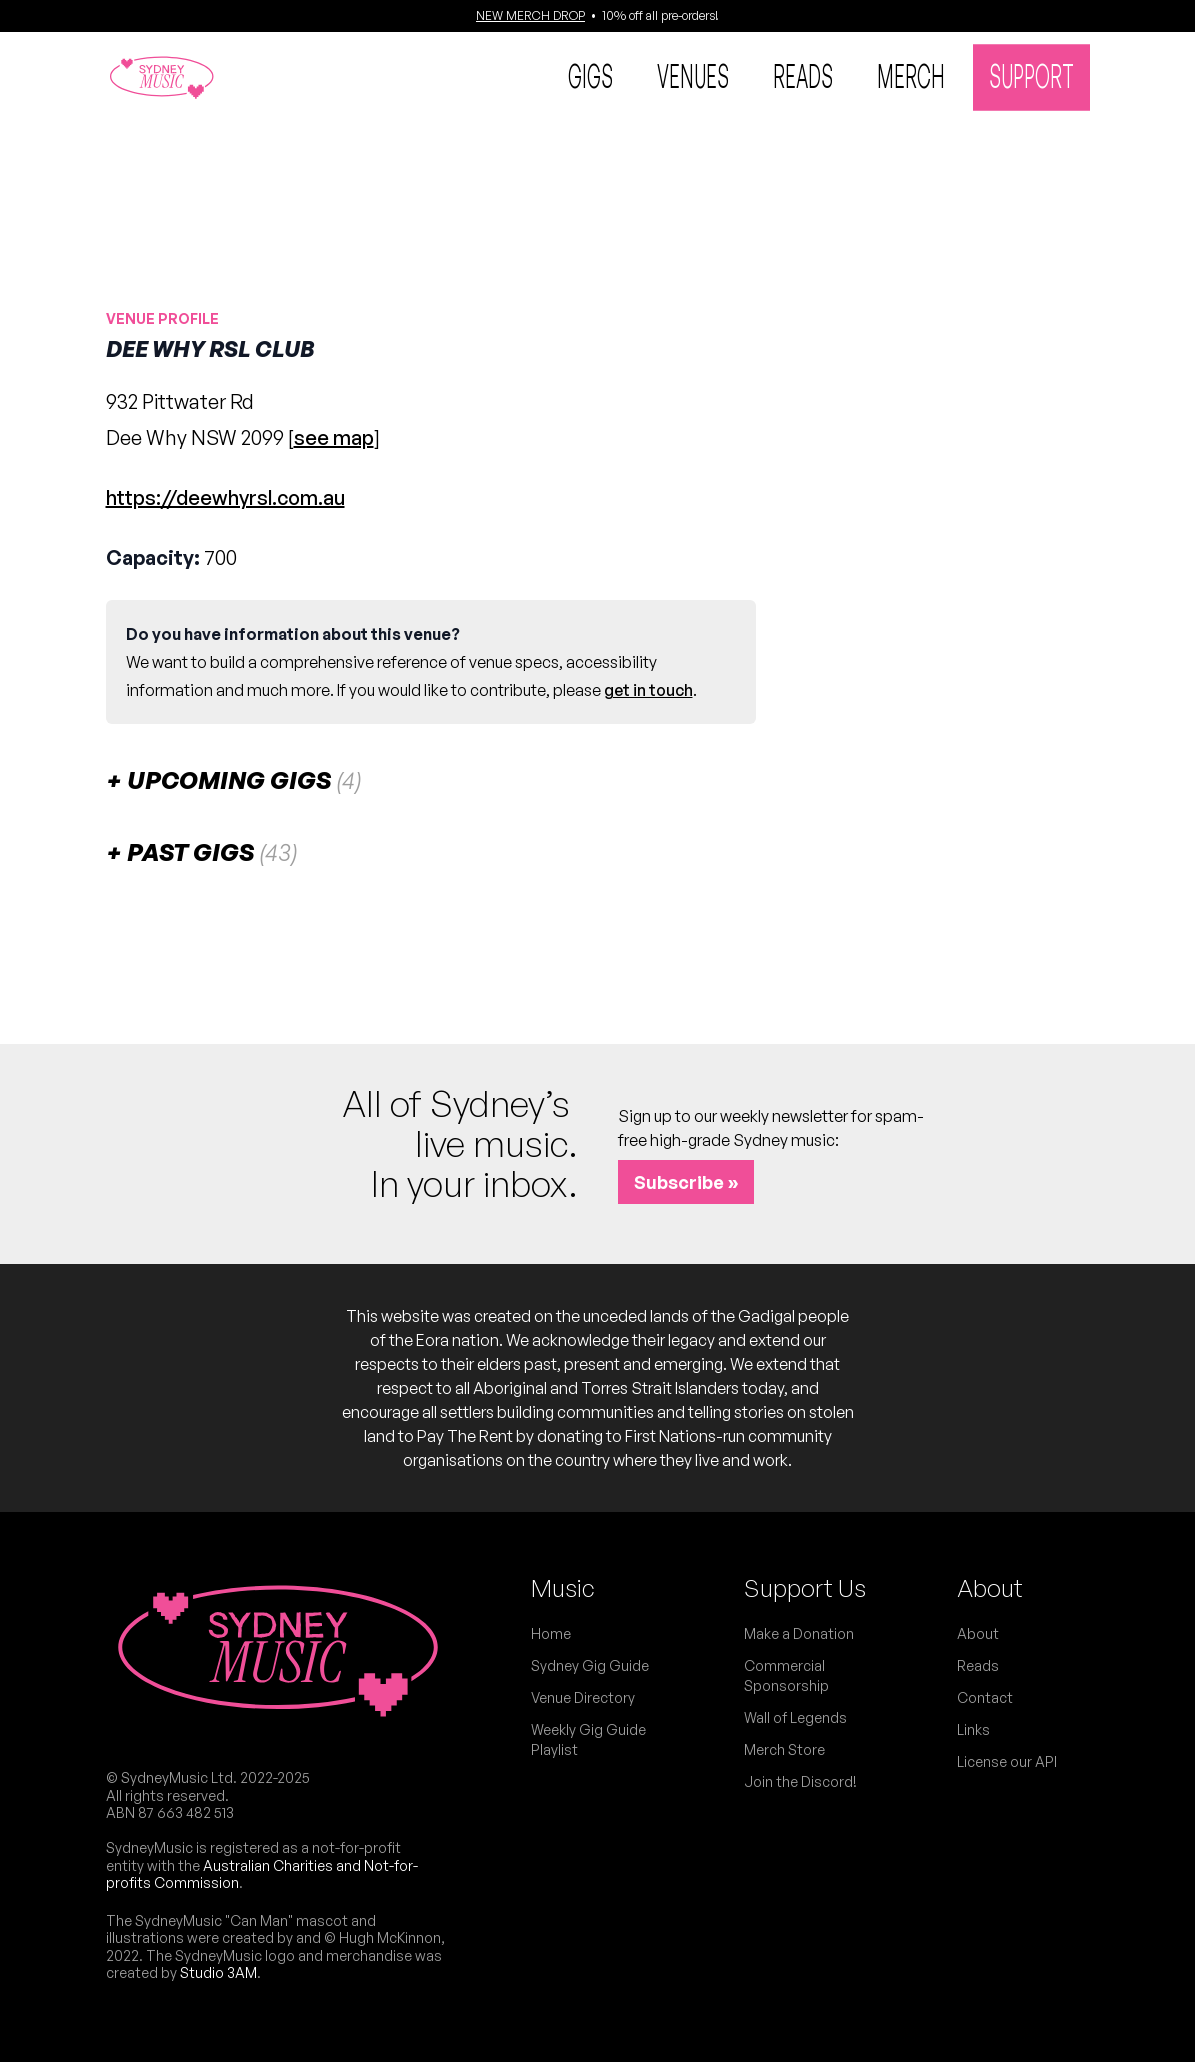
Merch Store (784, 1749)
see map (334, 437)
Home (551, 1633)
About (990, 1588)
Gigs (590, 75)
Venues (693, 75)
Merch (911, 75)
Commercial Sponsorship (786, 1675)
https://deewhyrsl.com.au (225, 497)
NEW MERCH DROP (530, 15)
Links (973, 1729)
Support (1031, 75)
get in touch (648, 690)
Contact (985, 1697)
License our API (1007, 1761)
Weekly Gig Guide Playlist (588, 1739)
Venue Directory (583, 1697)
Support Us (805, 1588)
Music (563, 1588)
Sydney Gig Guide (590, 1665)
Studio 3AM (218, 1972)
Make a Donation (799, 1633)
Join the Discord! (800, 1781)
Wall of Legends (795, 1717)
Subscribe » (686, 1182)
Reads (803, 75)
